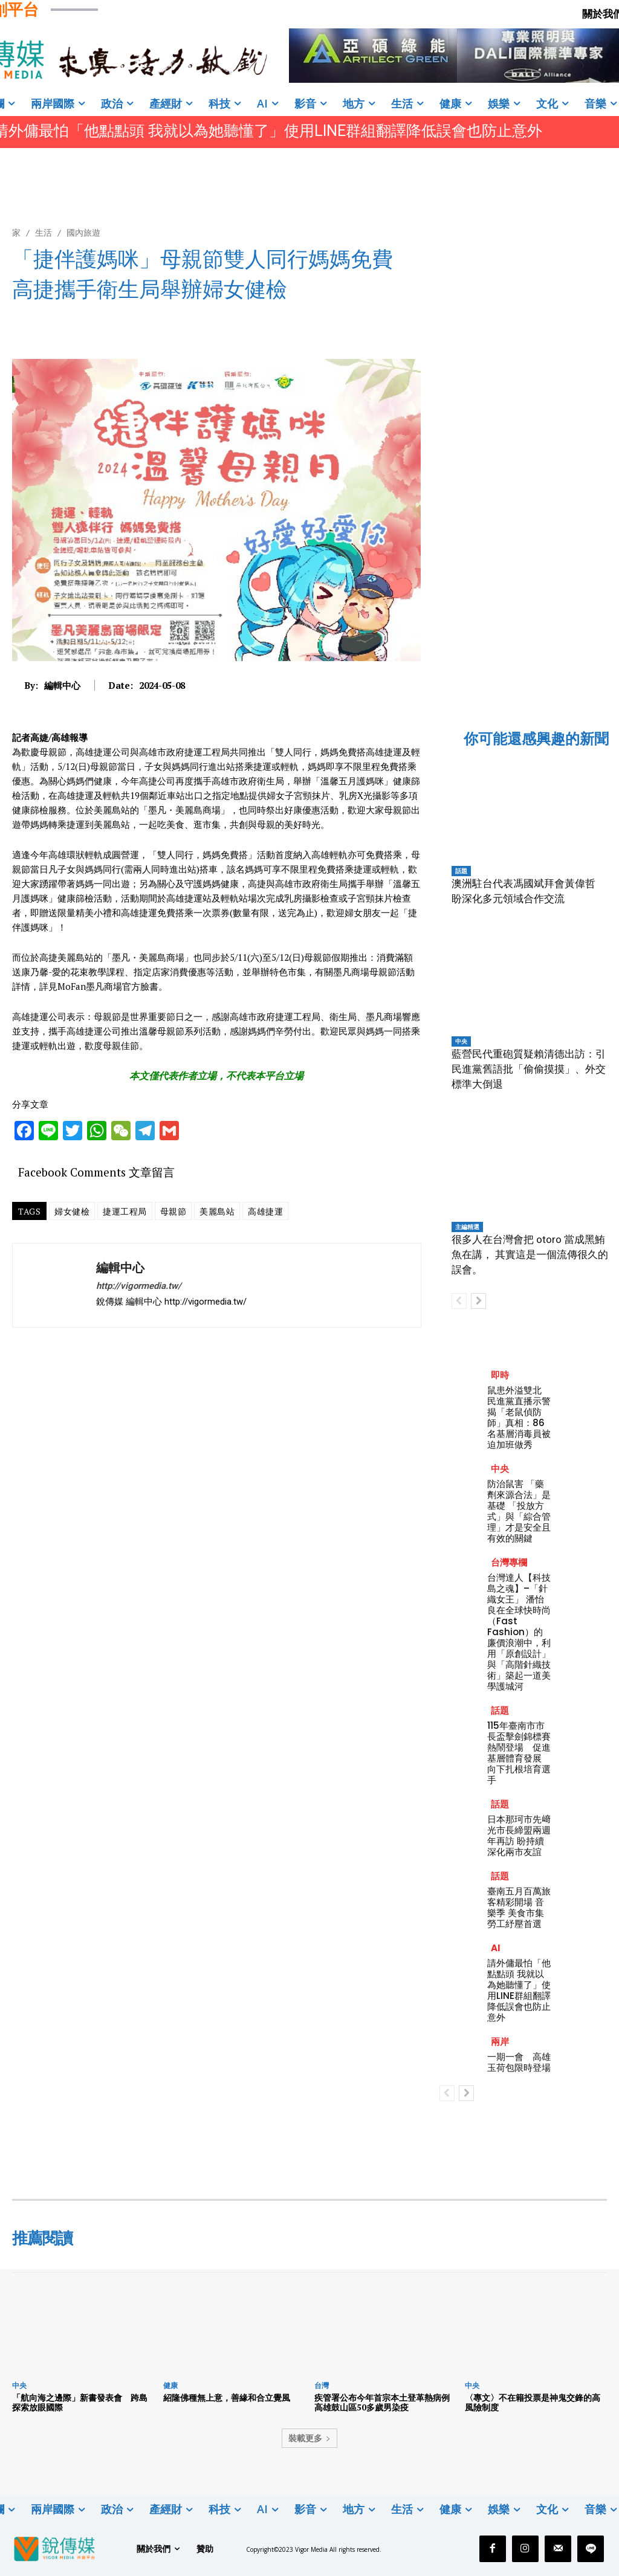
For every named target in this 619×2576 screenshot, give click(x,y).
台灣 (321, 2385)
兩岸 (500, 2041)
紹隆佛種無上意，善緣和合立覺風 (226, 2397)
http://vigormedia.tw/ (138, 1285)
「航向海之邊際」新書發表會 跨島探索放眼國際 (79, 2402)
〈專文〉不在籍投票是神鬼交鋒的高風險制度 (532, 2402)
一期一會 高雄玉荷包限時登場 (519, 2062)
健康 (170, 2385)
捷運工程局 (125, 1211)
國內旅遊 (83, 232)
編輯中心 (62, 685)
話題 (461, 871)
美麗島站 (217, 1211)
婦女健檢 (71, 1211)
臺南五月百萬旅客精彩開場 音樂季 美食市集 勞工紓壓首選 (519, 1907)
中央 (461, 1041)
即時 (500, 1375)
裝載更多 (309, 2438)
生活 (43, 232)
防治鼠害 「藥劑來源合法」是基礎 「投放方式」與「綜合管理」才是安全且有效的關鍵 (519, 1511)
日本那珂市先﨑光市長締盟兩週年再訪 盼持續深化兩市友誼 (519, 1835)
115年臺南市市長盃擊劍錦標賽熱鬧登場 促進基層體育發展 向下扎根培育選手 (519, 1752)
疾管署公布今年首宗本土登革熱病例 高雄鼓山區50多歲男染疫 (386, 2402)
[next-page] (478, 1301)
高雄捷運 (265, 1211)
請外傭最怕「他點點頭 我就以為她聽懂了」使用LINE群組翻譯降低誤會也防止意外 (519, 1990)
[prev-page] (459, 1301)
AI (496, 1948)
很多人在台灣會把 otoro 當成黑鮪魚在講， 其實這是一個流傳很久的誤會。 (530, 1254)
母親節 (173, 1211)
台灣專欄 (509, 1562)
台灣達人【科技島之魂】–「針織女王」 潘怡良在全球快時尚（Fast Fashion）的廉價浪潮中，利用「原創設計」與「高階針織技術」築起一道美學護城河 (519, 1632)
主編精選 (467, 1226)
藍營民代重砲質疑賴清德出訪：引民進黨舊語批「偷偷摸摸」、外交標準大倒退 (529, 1069)
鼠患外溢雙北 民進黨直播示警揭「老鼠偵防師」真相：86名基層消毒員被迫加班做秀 (519, 1417)
